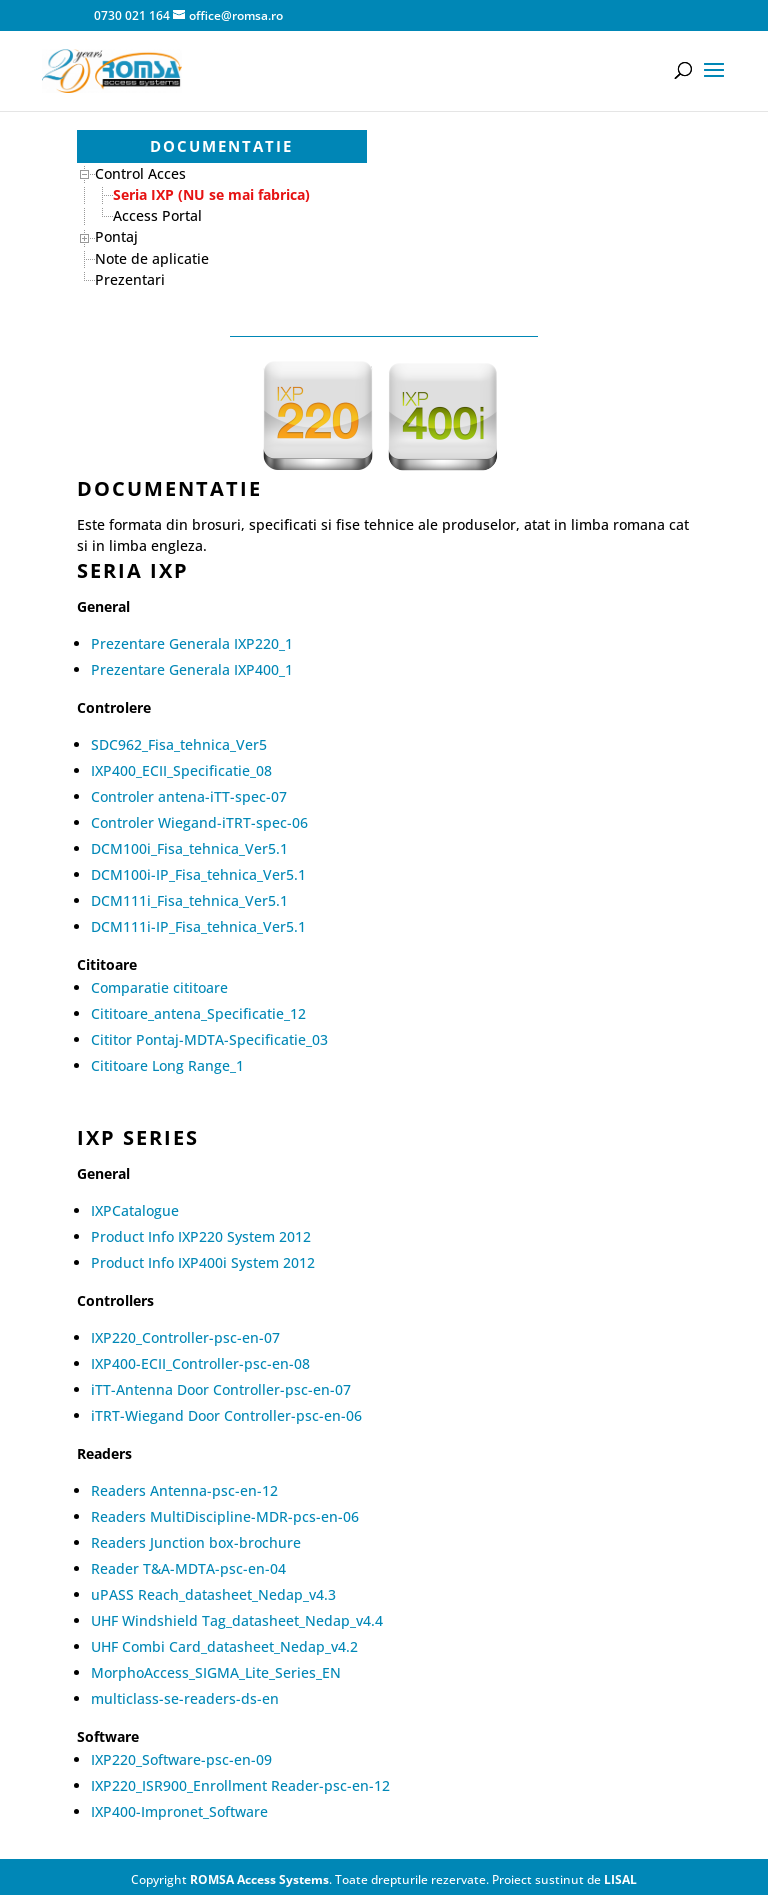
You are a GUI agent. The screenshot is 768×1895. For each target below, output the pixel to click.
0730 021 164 (130, 15)
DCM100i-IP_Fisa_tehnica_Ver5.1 (198, 874)
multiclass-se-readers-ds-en (185, 1698)
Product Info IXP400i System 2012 (203, 1262)
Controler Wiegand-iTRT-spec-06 (199, 822)
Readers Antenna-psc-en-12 (184, 1490)
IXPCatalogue (135, 1210)
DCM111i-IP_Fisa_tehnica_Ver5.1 (198, 926)
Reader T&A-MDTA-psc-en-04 (188, 1568)
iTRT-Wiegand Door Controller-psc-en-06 (226, 1415)
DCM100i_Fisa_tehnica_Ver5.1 (189, 848)
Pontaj (116, 236)
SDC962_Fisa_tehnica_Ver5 (179, 744)
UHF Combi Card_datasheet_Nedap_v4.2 (224, 1646)
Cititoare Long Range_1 (167, 1065)
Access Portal (157, 215)
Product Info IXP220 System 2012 (201, 1236)
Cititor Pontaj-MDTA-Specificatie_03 (209, 1039)
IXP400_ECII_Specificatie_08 (181, 770)
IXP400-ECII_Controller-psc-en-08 (200, 1363)
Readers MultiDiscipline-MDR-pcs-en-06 (225, 1516)
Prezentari (130, 279)
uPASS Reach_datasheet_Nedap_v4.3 (213, 1594)
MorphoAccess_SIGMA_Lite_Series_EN (216, 1672)
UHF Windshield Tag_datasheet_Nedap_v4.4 (237, 1620)
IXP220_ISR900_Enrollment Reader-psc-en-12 (240, 1785)
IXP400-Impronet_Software (179, 1811)
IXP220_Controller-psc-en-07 (185, 1337)
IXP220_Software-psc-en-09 (181, 1759)
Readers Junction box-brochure (196, 1542)
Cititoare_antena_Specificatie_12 (198, 1013)
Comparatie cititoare (159, 987)
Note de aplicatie (152, 258)
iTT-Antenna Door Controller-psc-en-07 (221, 1389)
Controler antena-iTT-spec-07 (189, 796)
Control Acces (140, 173)
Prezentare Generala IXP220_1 (192, 643)
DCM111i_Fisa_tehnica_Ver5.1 (189, 900)
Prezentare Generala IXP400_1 (192, 669)
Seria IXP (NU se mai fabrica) (211, 194)
